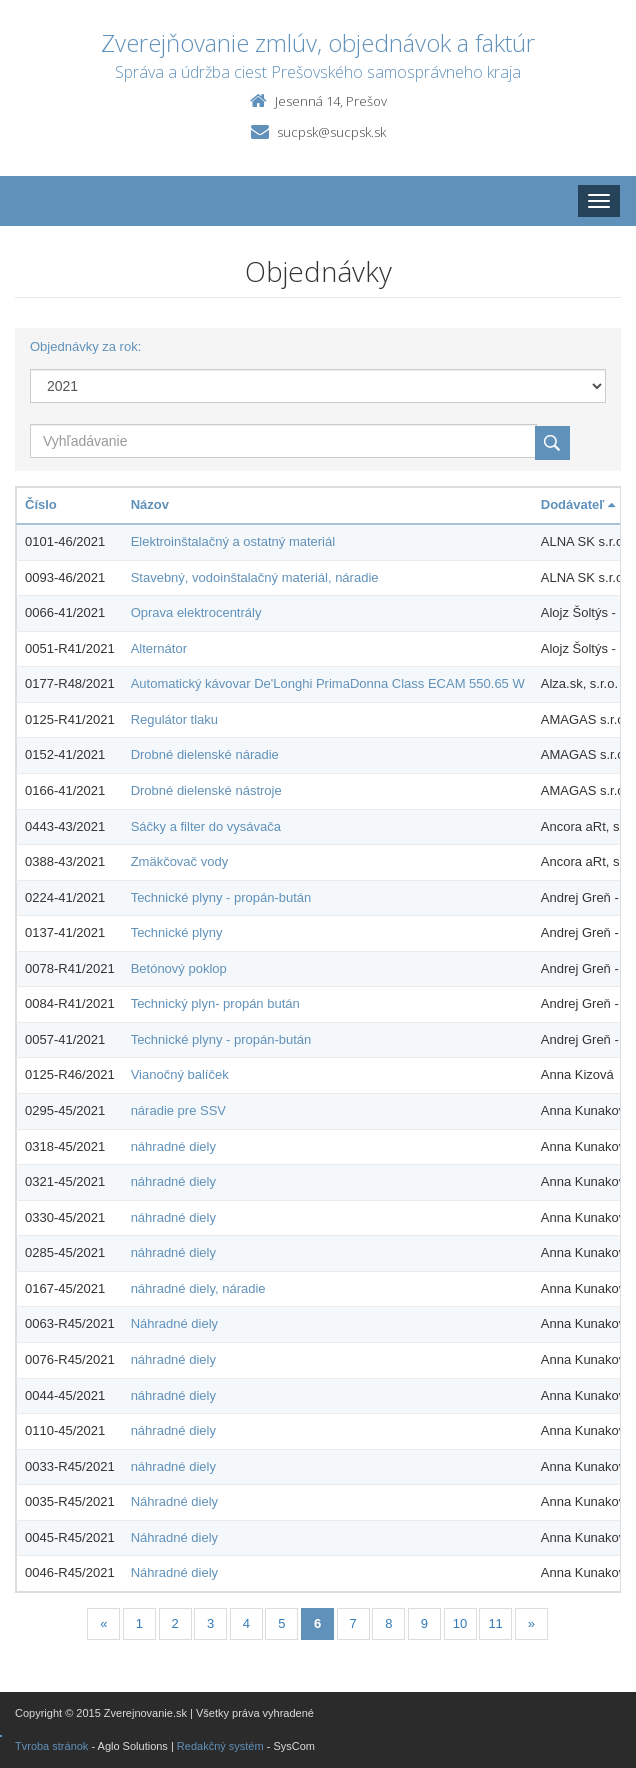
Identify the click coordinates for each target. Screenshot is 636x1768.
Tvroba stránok (51, 1746)
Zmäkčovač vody (180, 861)
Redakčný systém (220, 1746)
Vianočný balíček (180, 1074)
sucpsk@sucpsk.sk (331, 132)
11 (495, 1623)
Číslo (41, 504)
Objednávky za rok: (85, 346)
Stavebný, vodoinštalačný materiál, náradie (255, 577)
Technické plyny (177, 932)
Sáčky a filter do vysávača (206, 826)
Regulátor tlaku (174, 719)
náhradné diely (173, 1146)
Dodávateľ (578, 504)
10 (460, 1623)
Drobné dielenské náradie (205, 754)
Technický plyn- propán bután (215, 1003)
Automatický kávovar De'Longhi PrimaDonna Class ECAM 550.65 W (328, 683)
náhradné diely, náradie (198, 1288)
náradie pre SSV (178, 1110)
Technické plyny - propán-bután (221, 897)
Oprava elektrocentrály (196, 612)
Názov (150, 504)
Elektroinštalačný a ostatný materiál (233, 541)
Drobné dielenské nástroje (206, 790)
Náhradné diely (174, 1323)
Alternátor (159, 648)
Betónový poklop (179, 968)
